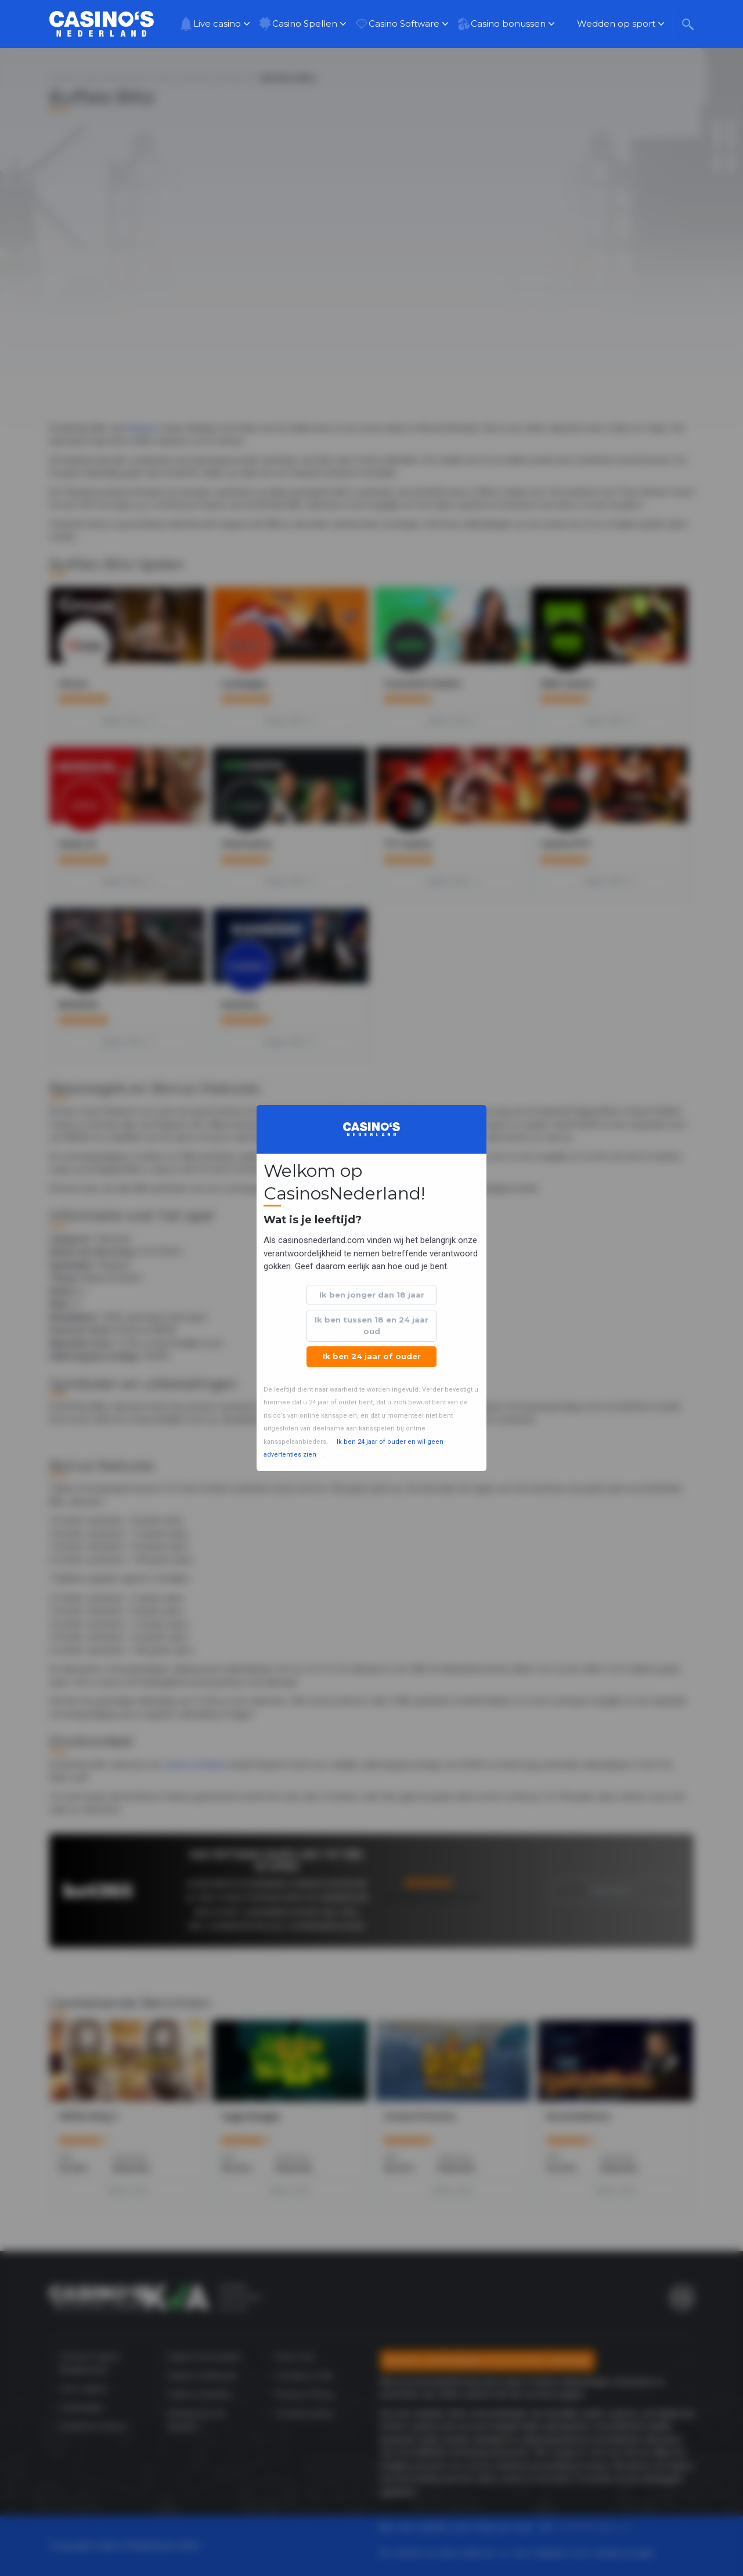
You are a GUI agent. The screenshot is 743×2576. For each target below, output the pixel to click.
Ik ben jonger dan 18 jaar (371, 1294)
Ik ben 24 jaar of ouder (372, 1356)
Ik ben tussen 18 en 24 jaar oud (371, 1325)
